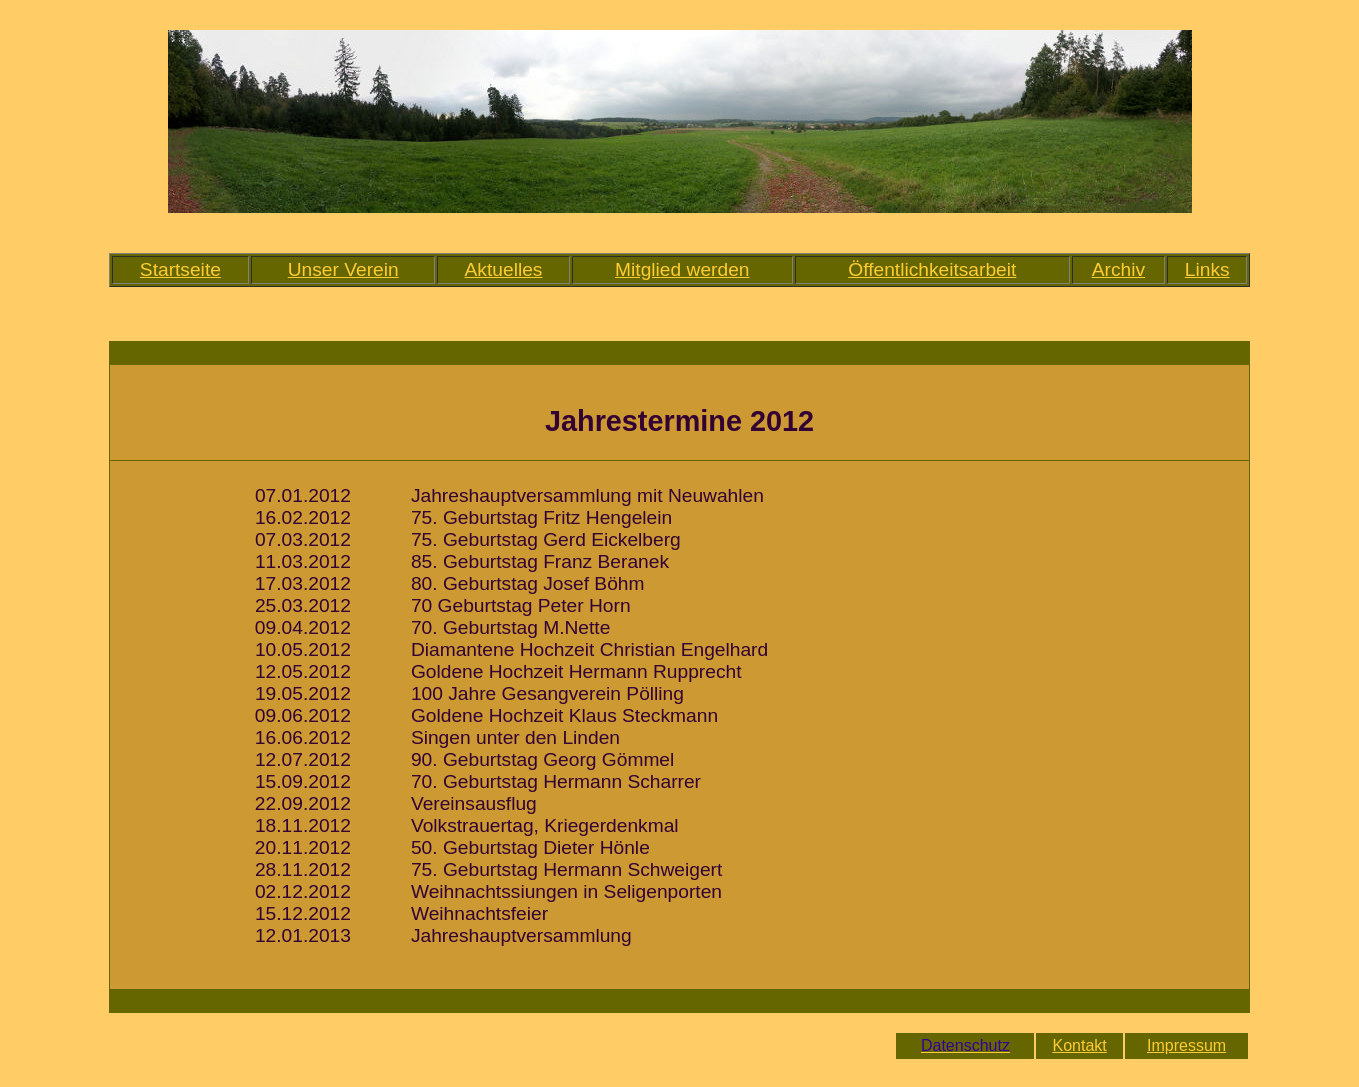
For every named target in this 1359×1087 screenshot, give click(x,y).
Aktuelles (504, 269)
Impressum (1186, 1045)
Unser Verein (343, 269)
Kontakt (1079, 1045)
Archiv (1118, 269)
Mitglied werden (682, 269)
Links (1207, 269)
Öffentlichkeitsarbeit (932, 269)
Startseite (180, 269)
